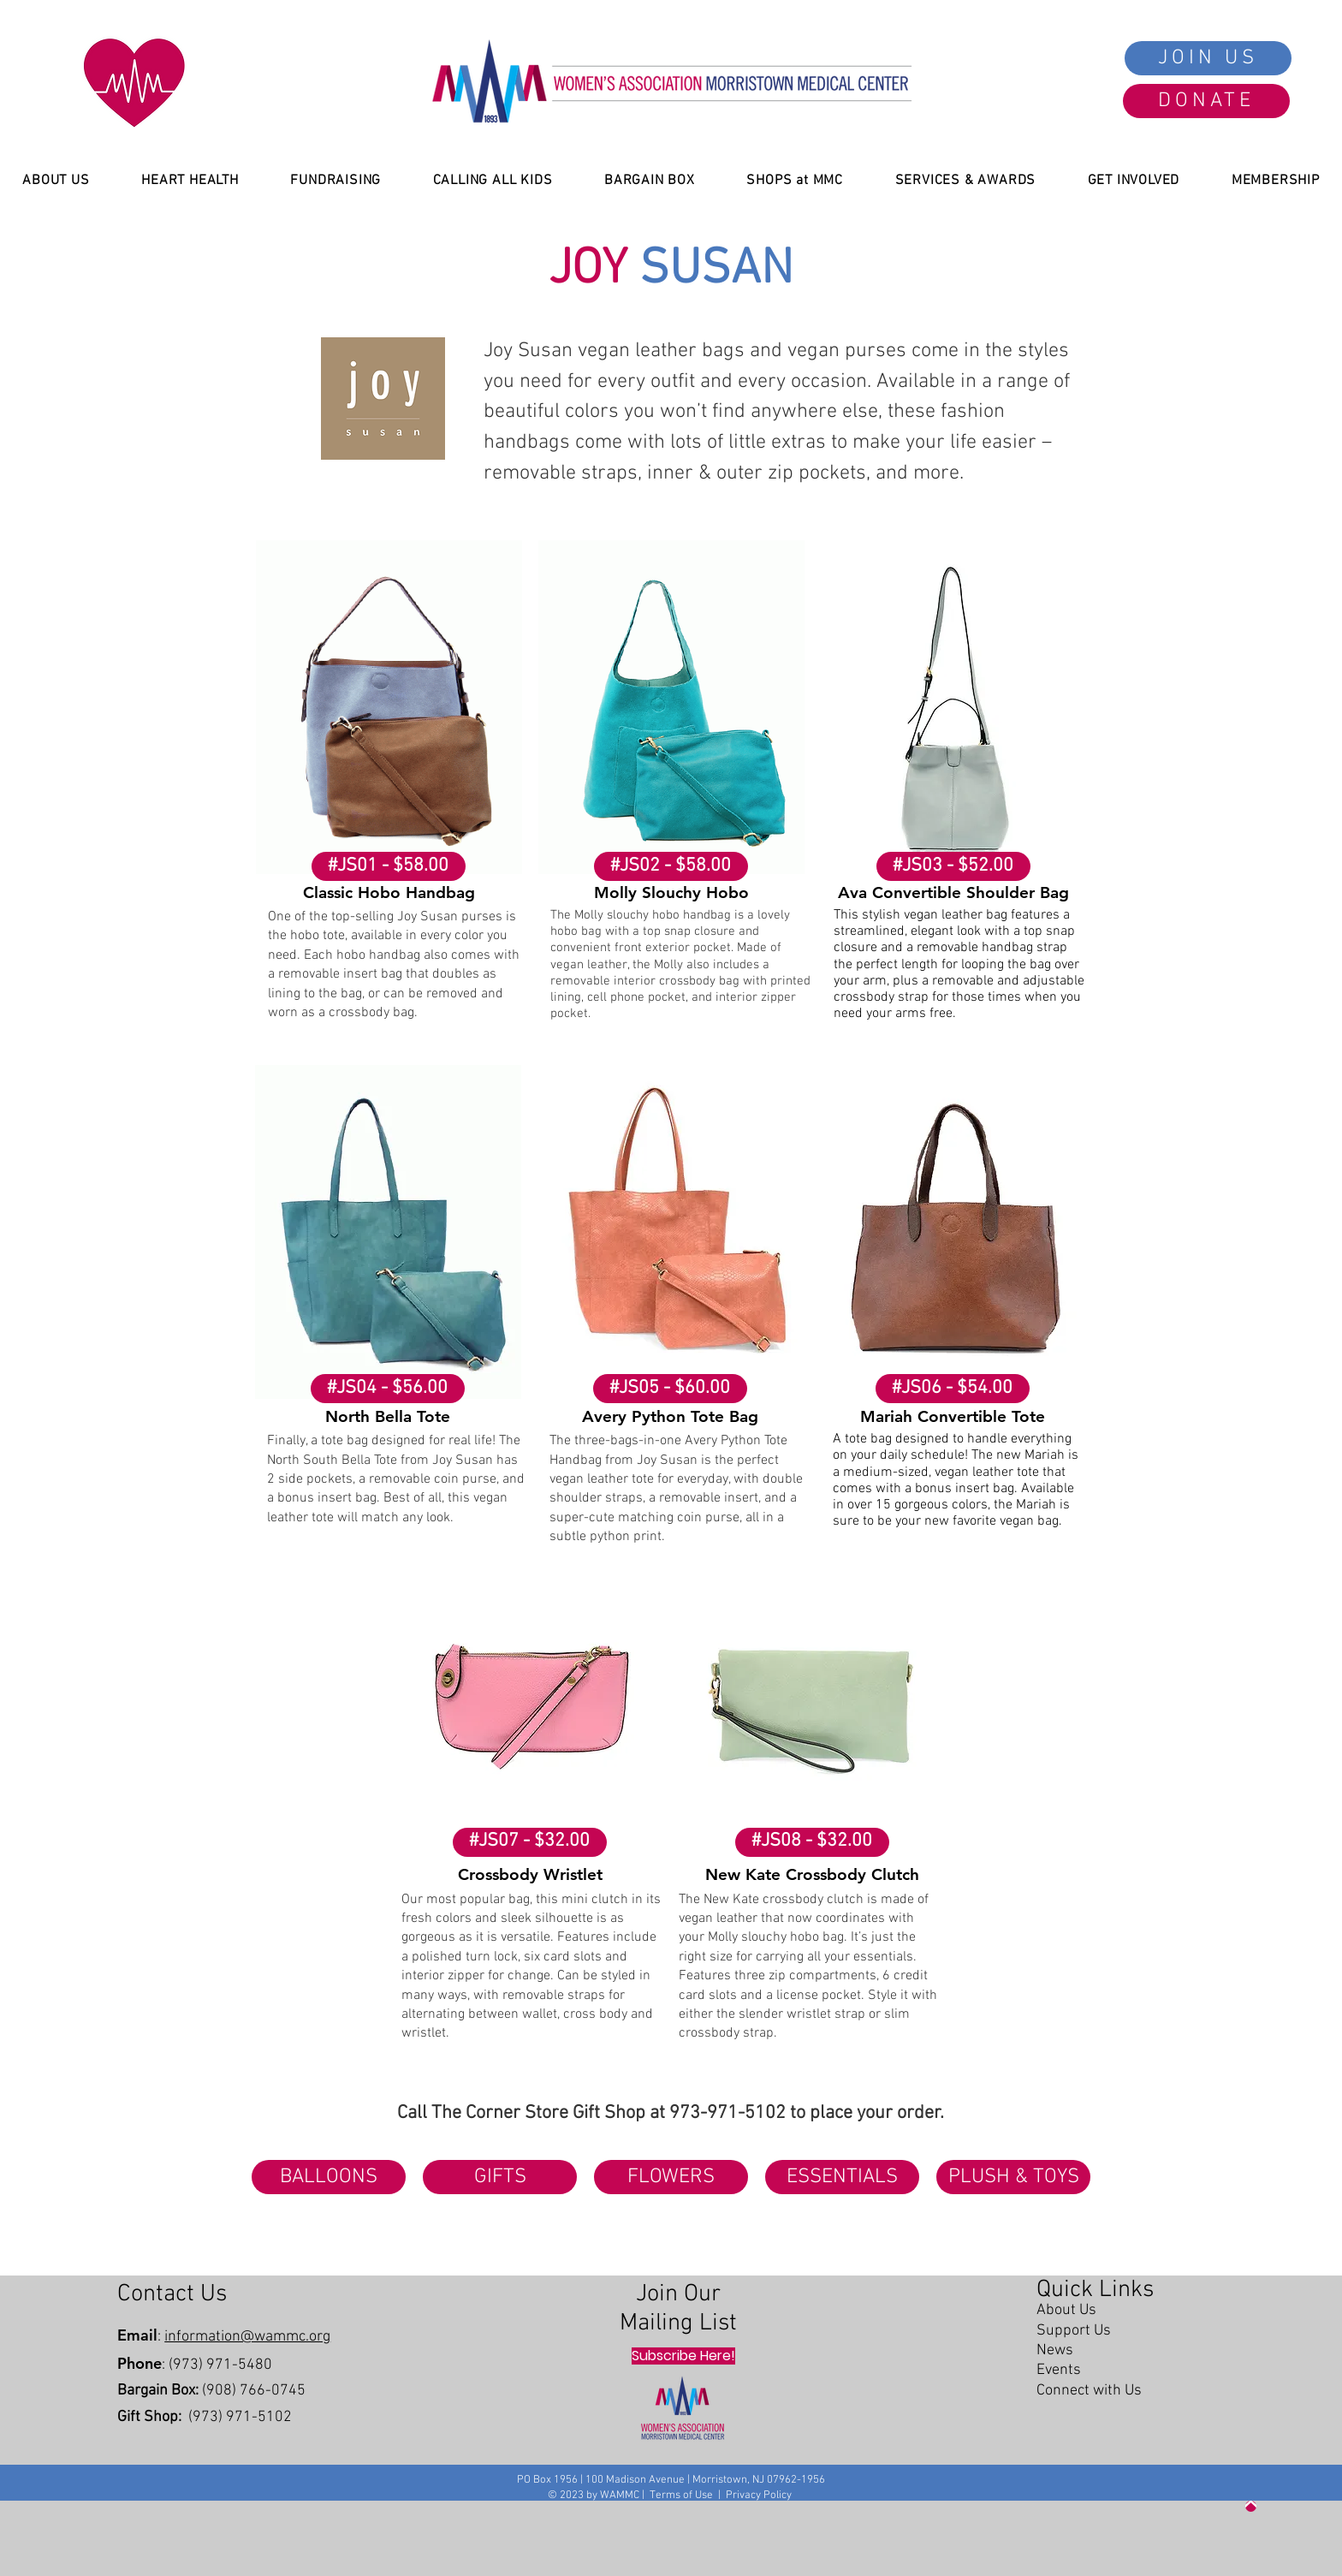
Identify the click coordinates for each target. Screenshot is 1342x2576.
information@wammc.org (247, 2337)
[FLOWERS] (671, 2177)
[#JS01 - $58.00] (389, 866)
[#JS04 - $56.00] (388, 1388)
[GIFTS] (500, 2177)
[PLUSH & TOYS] (1013, 2177)
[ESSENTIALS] (842, 2177)
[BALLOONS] (329, 2177)
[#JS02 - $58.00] (671, 866)
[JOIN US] (1208, 58)
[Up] (1250, 2506)
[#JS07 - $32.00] (530, 1842)
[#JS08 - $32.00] (812, 1842)
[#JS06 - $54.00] (953, 1388)
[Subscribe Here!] (683, 2356)
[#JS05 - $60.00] (670, 1388)
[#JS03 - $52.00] (953, 866)
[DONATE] (1206, 101)
